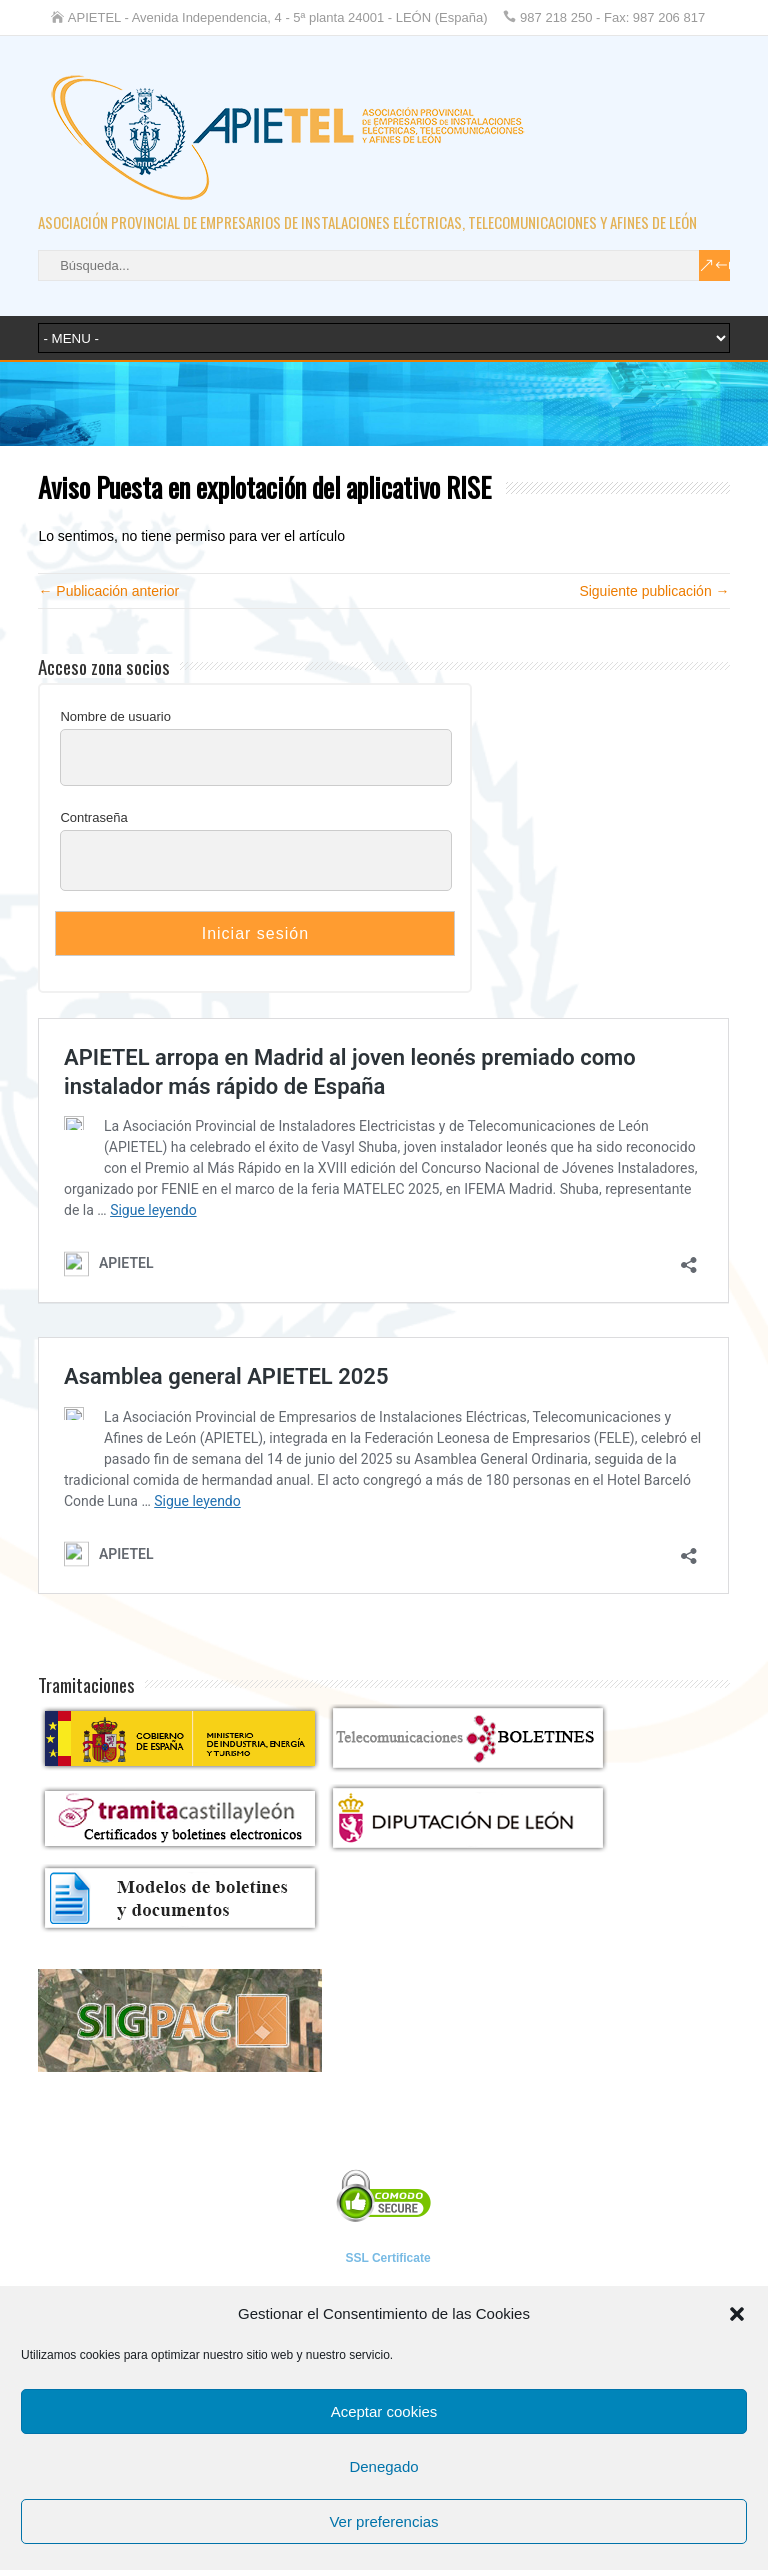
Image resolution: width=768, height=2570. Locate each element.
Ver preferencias (383, 2521)
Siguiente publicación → (654, 591)
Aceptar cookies (384, 2411)
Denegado (383, 2466)
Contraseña (93, 817)
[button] (737, 2314)
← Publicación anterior (108, 591)
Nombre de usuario (115, 716)
